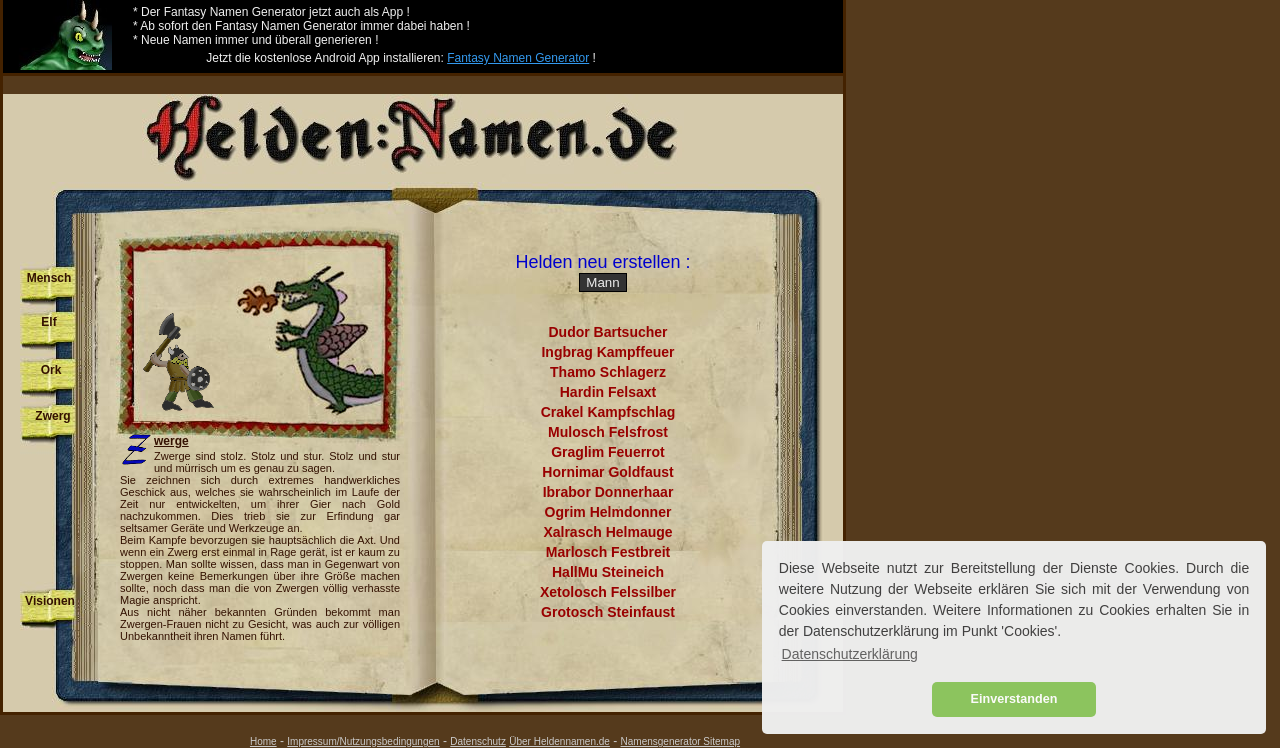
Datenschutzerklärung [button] (850, 654)
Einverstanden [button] (1014, 699)
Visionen (50, 601)
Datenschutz (478, 741)
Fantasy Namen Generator (518, 58)
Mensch (49, 278)
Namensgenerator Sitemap (681, 741)
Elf (48, 322)
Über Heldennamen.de (559, 741)
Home (263, 741)
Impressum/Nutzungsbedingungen (363, 741)
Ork (51, 370)
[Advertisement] (423, 83)
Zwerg (52, 416)
